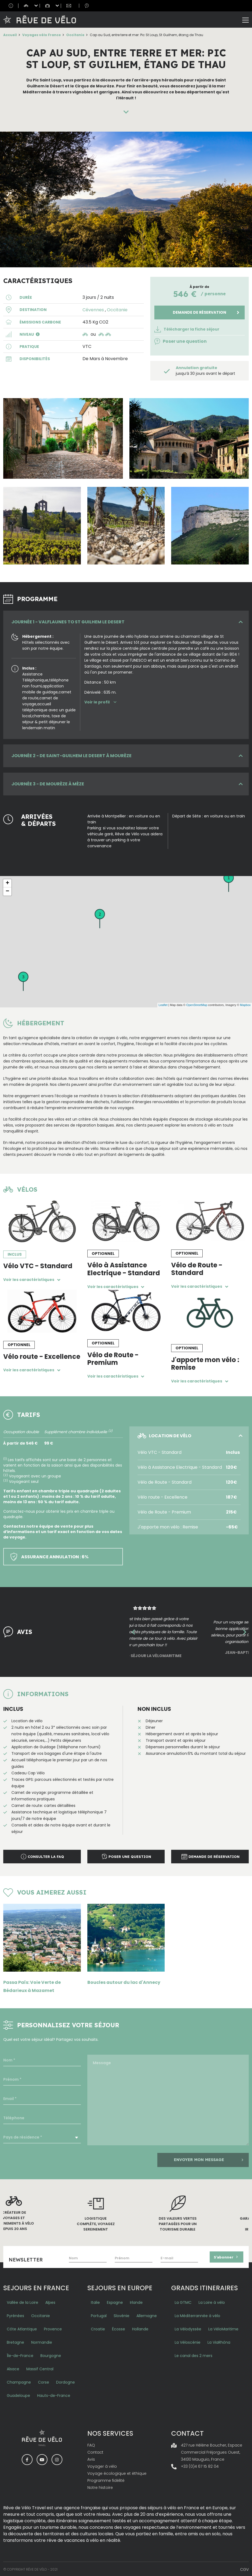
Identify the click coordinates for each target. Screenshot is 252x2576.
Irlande (136, 2301)
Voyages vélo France (41, 35)
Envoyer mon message (209, 2159)
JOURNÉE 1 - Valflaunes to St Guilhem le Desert (68, 622)
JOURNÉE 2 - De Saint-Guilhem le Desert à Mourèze (71, 756)
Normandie (41, 2341)
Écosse (118, 2328)
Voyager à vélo (102, 2465)
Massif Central (39, 2368)
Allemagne (146, 2314)
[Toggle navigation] (245, 19)
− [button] (7, 891)
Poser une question (180, 341)
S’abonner (227, 2256)
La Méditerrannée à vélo (197, 2314)
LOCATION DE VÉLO (164, 1436)
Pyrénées (15, 2314)
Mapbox (245, 1005)
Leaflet (163, 1005)
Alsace (13, 2368)
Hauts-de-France (53, 2394)
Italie (95, 2301)
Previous (133, 1632)
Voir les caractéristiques (32, 1279)
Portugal (99, 2314)
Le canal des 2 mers (193, 2354)
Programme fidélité (106, 2479)
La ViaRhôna (219, 2341)
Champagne (19, 2381)
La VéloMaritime (223, 2328)
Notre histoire (100, 2486)
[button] (37, 334)
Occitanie (75, 35)
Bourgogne (50, 2354)
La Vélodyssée (188, 2328)
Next (245, 1632)
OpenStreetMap (197, 1005)
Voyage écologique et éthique (116, 2472)
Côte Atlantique (22, 2328)
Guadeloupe (18, 2394)
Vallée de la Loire (22, 2301)
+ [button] (7, 883)
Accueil (10, 35)
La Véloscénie (187, 2341)
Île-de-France (20, 2354)
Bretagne (15, 2341)
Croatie (98, 2328)
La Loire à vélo (212, 2301)
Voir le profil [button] (101, 702)
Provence (53, 2328)
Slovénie (121, 2314)
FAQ (91, 2444)
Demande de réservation (199, 312)
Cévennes (93, 310)
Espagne (115, 2301)
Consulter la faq (42, 1856)
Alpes (50, 2301)
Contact (95, 2451)
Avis (91, 2458)
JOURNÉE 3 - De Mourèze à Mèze (47, 784)
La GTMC (183, 2301)
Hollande (140, 2328)
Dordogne (65, 2381)
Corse (43, 2381)
